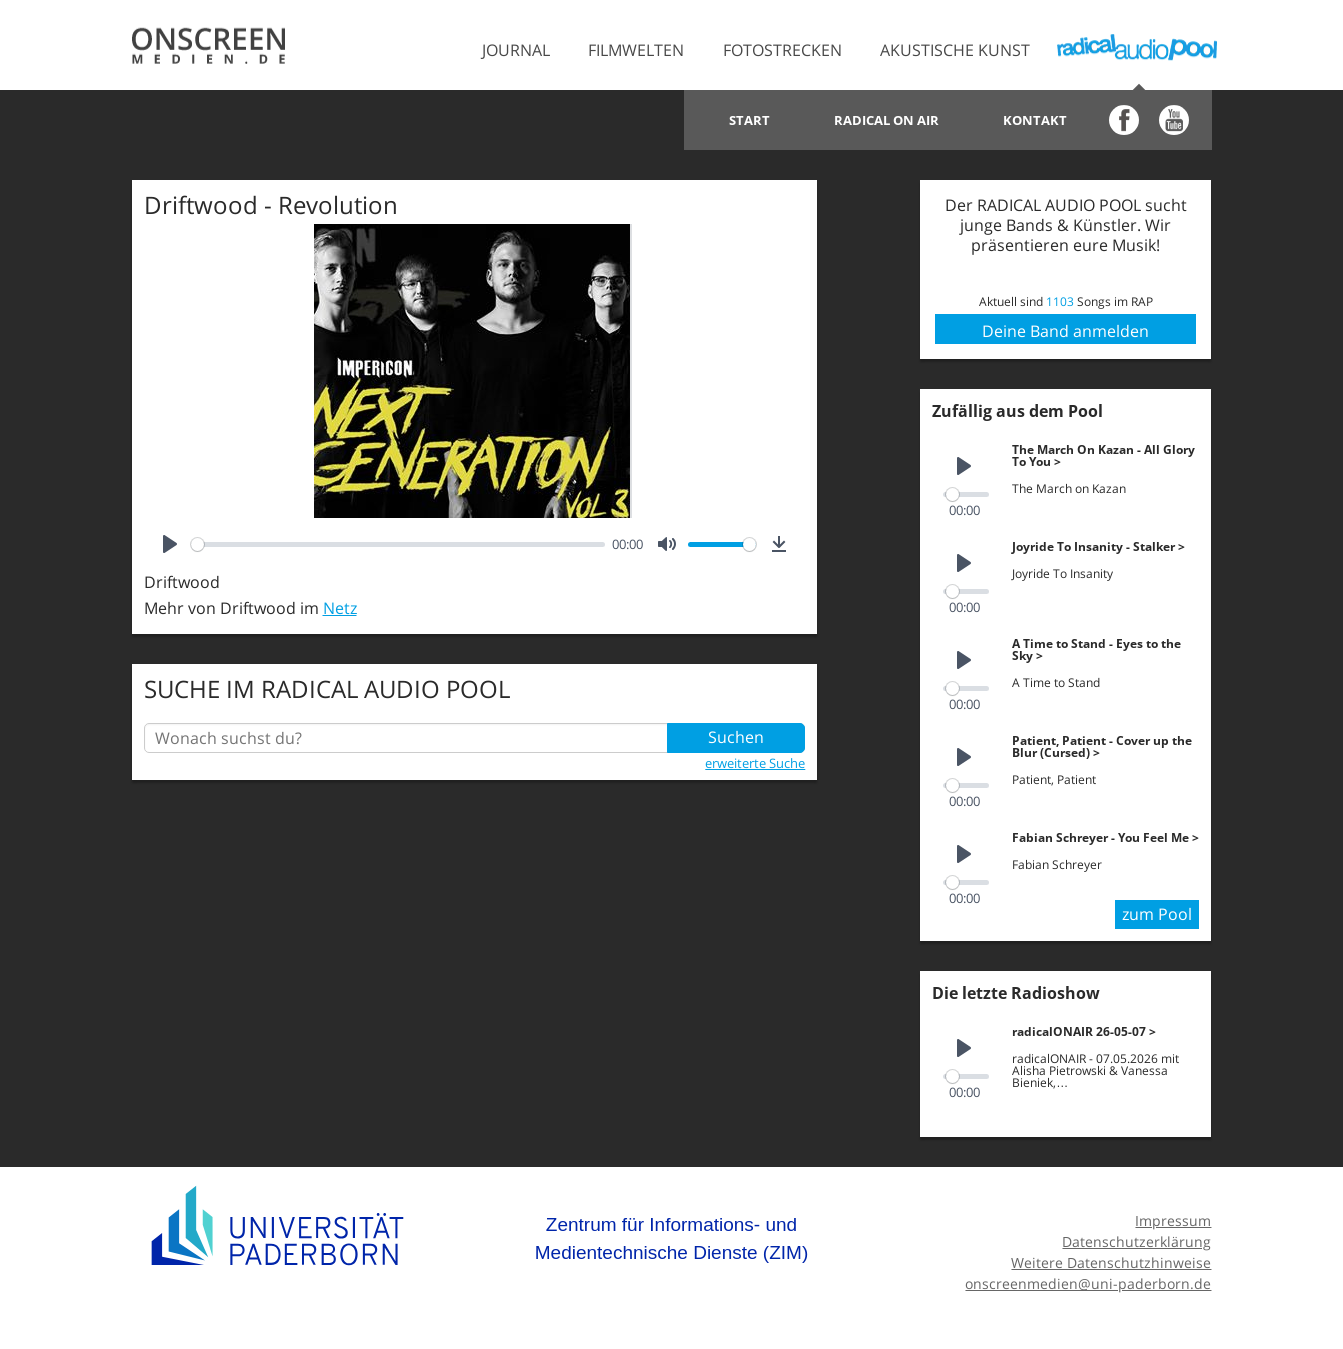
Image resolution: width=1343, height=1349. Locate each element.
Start (749, 120)
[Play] (170, 544)
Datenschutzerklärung (1136, 1236)
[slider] (398, 544)
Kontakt (1035, 120)
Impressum (1173, 1215)
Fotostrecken (782, 50)
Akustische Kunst (955, 50)
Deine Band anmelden (1065, 331)
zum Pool (1157, 910)
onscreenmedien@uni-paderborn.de (1088, 1277)
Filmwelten (636, 50)
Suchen (736, 738)
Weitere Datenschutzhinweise (1111, 1256)
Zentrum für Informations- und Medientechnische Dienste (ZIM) (672, 1233)
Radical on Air (886, 120)
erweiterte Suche (755, 763)
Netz (340, 608)
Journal (516, 50)
